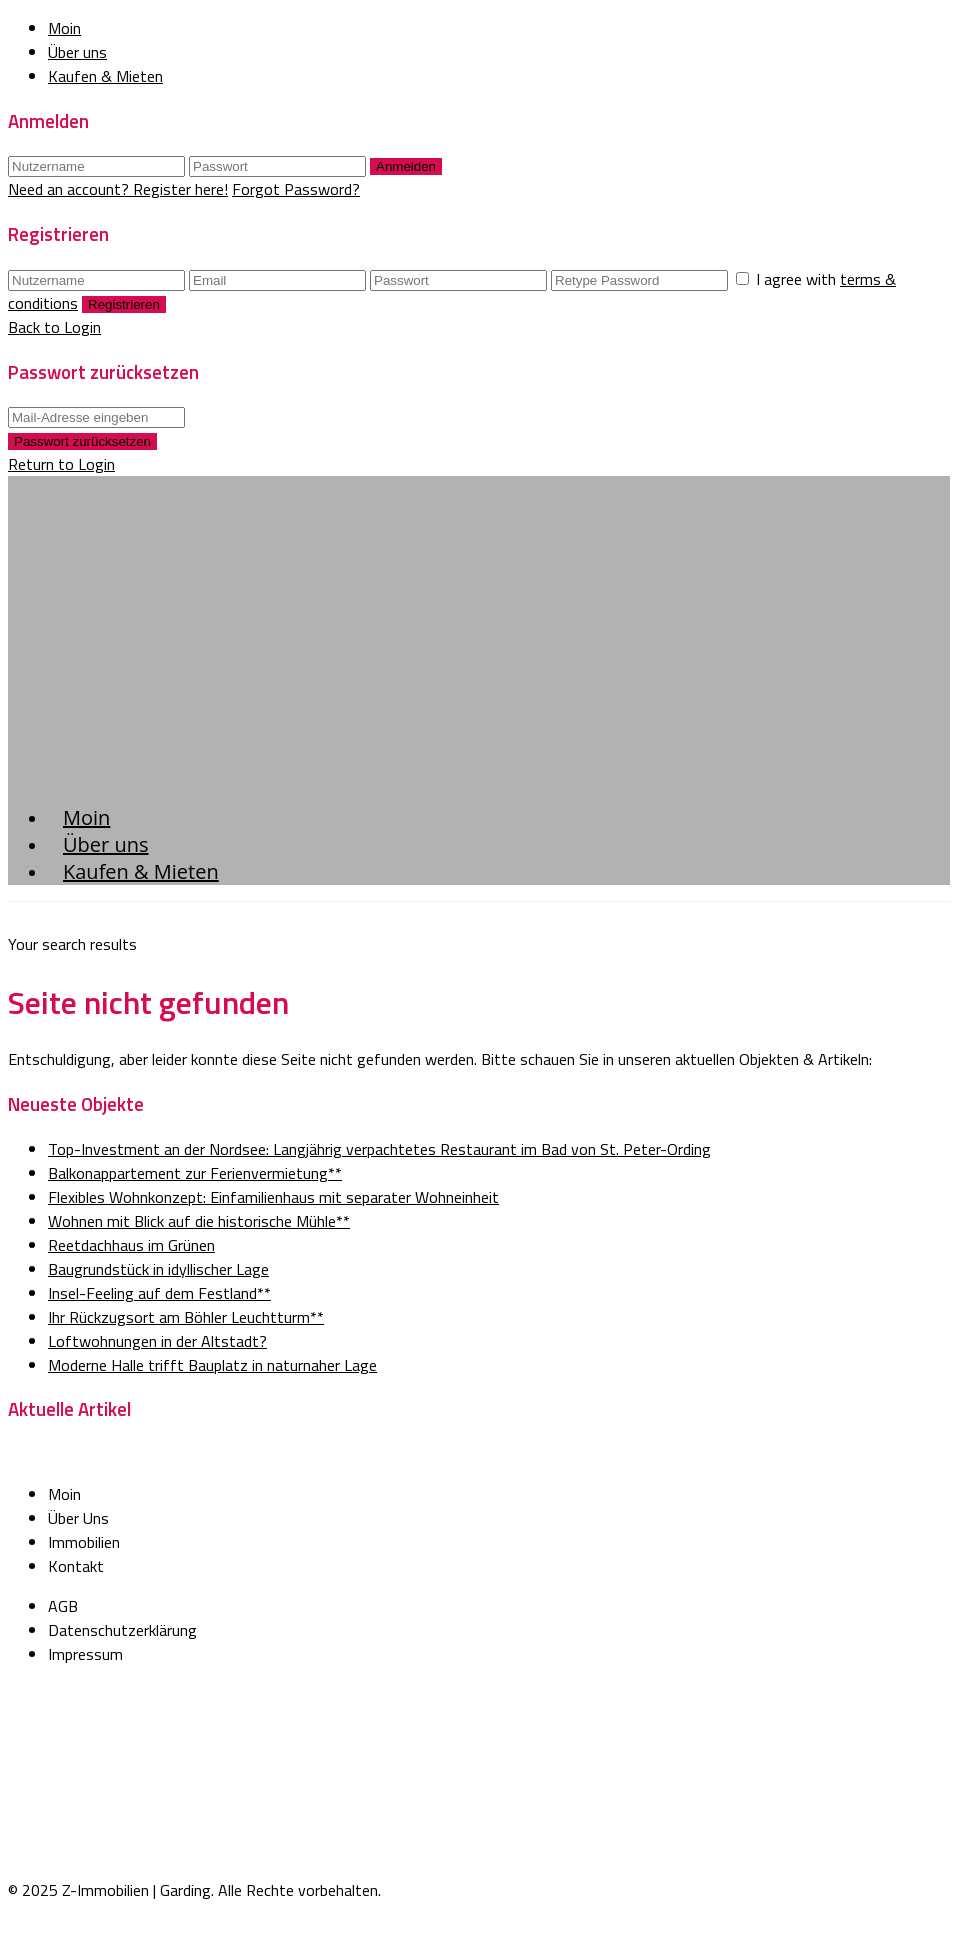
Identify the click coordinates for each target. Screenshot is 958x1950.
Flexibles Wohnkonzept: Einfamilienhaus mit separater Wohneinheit (273, 1197)
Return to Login (61, 464)
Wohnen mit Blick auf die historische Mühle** (199, 1221)
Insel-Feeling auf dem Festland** (159, 1293)
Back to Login (54, 327)
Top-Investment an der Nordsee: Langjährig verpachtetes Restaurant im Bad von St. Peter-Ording (379, 1149)
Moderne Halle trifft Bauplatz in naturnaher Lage (212, 1365)
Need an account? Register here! (118, 189)
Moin (64, 28)
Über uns (77, 52)
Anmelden (406, 166)
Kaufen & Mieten (105, 76)
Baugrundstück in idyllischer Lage (158, 1269)
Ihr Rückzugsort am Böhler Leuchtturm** (186, 1317)
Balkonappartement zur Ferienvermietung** (195, 1173)
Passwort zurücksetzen (82, 441)
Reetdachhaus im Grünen (131, 1245)
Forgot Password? (296, 189)
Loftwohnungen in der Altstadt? (157, 1341)
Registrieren (124, 304)
